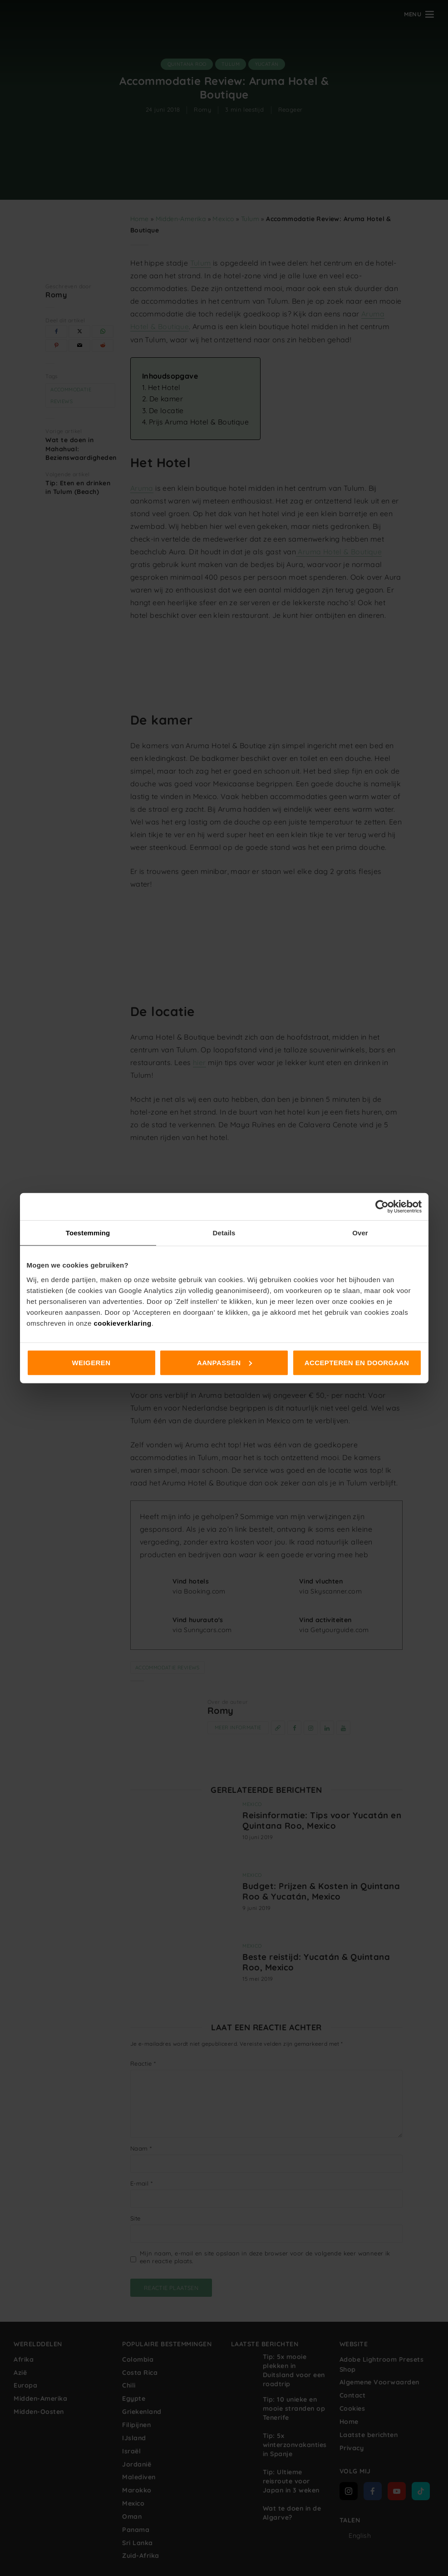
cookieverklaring (122, 1323)
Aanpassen (224, 1362)
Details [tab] (224, 1233)
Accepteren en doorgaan (357, 1362)
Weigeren (91, 1362)
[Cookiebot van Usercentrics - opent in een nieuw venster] (382, 1207)
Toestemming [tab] (88, 1233)
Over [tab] (360, 1233)
